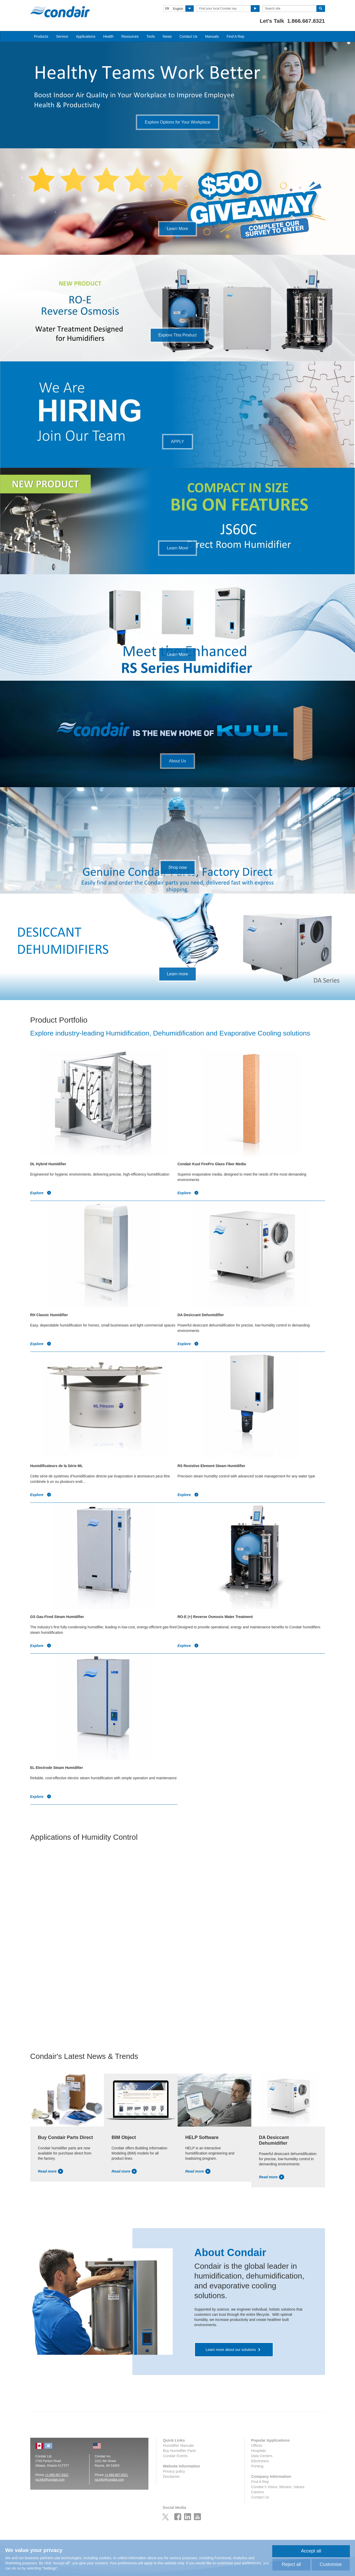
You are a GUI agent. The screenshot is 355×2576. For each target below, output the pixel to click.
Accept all (311, 2551)
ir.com (60, 2479)
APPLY (177, 441)
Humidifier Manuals (178, 2445)
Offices (256, 2445)
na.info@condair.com (109, 2479)
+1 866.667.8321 (57, 2475)
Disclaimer (171, 2476)
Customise (331, 2564)
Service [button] (62, 36)
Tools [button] (150, 36)
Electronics (260, 2461)
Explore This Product (177, 335)
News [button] (167, 36)
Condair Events (175, 2456)
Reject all (291, 2564)
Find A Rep (235, 36)
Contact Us (260, 2497)
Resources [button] (130, 36)
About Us (177, 761)
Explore (40, 1193)
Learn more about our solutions (231, 2350)
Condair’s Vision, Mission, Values (277, 2487)
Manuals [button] (212, 36)
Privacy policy (174, 2471)
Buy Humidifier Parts (179, 2451)
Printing (257, 2466)
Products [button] (41, 36)
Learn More (177, 228)
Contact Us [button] (188, 36)
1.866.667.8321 (306, 21)
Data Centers (261, 2456)
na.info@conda (45, 2479)
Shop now (177, 867)
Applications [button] (85, 36)
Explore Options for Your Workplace (177, 122)
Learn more (177, 974)
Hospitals (258, 2451)
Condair (60, 12)
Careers (257, 2492)
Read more (50, 2171)
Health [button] (108, 36)
